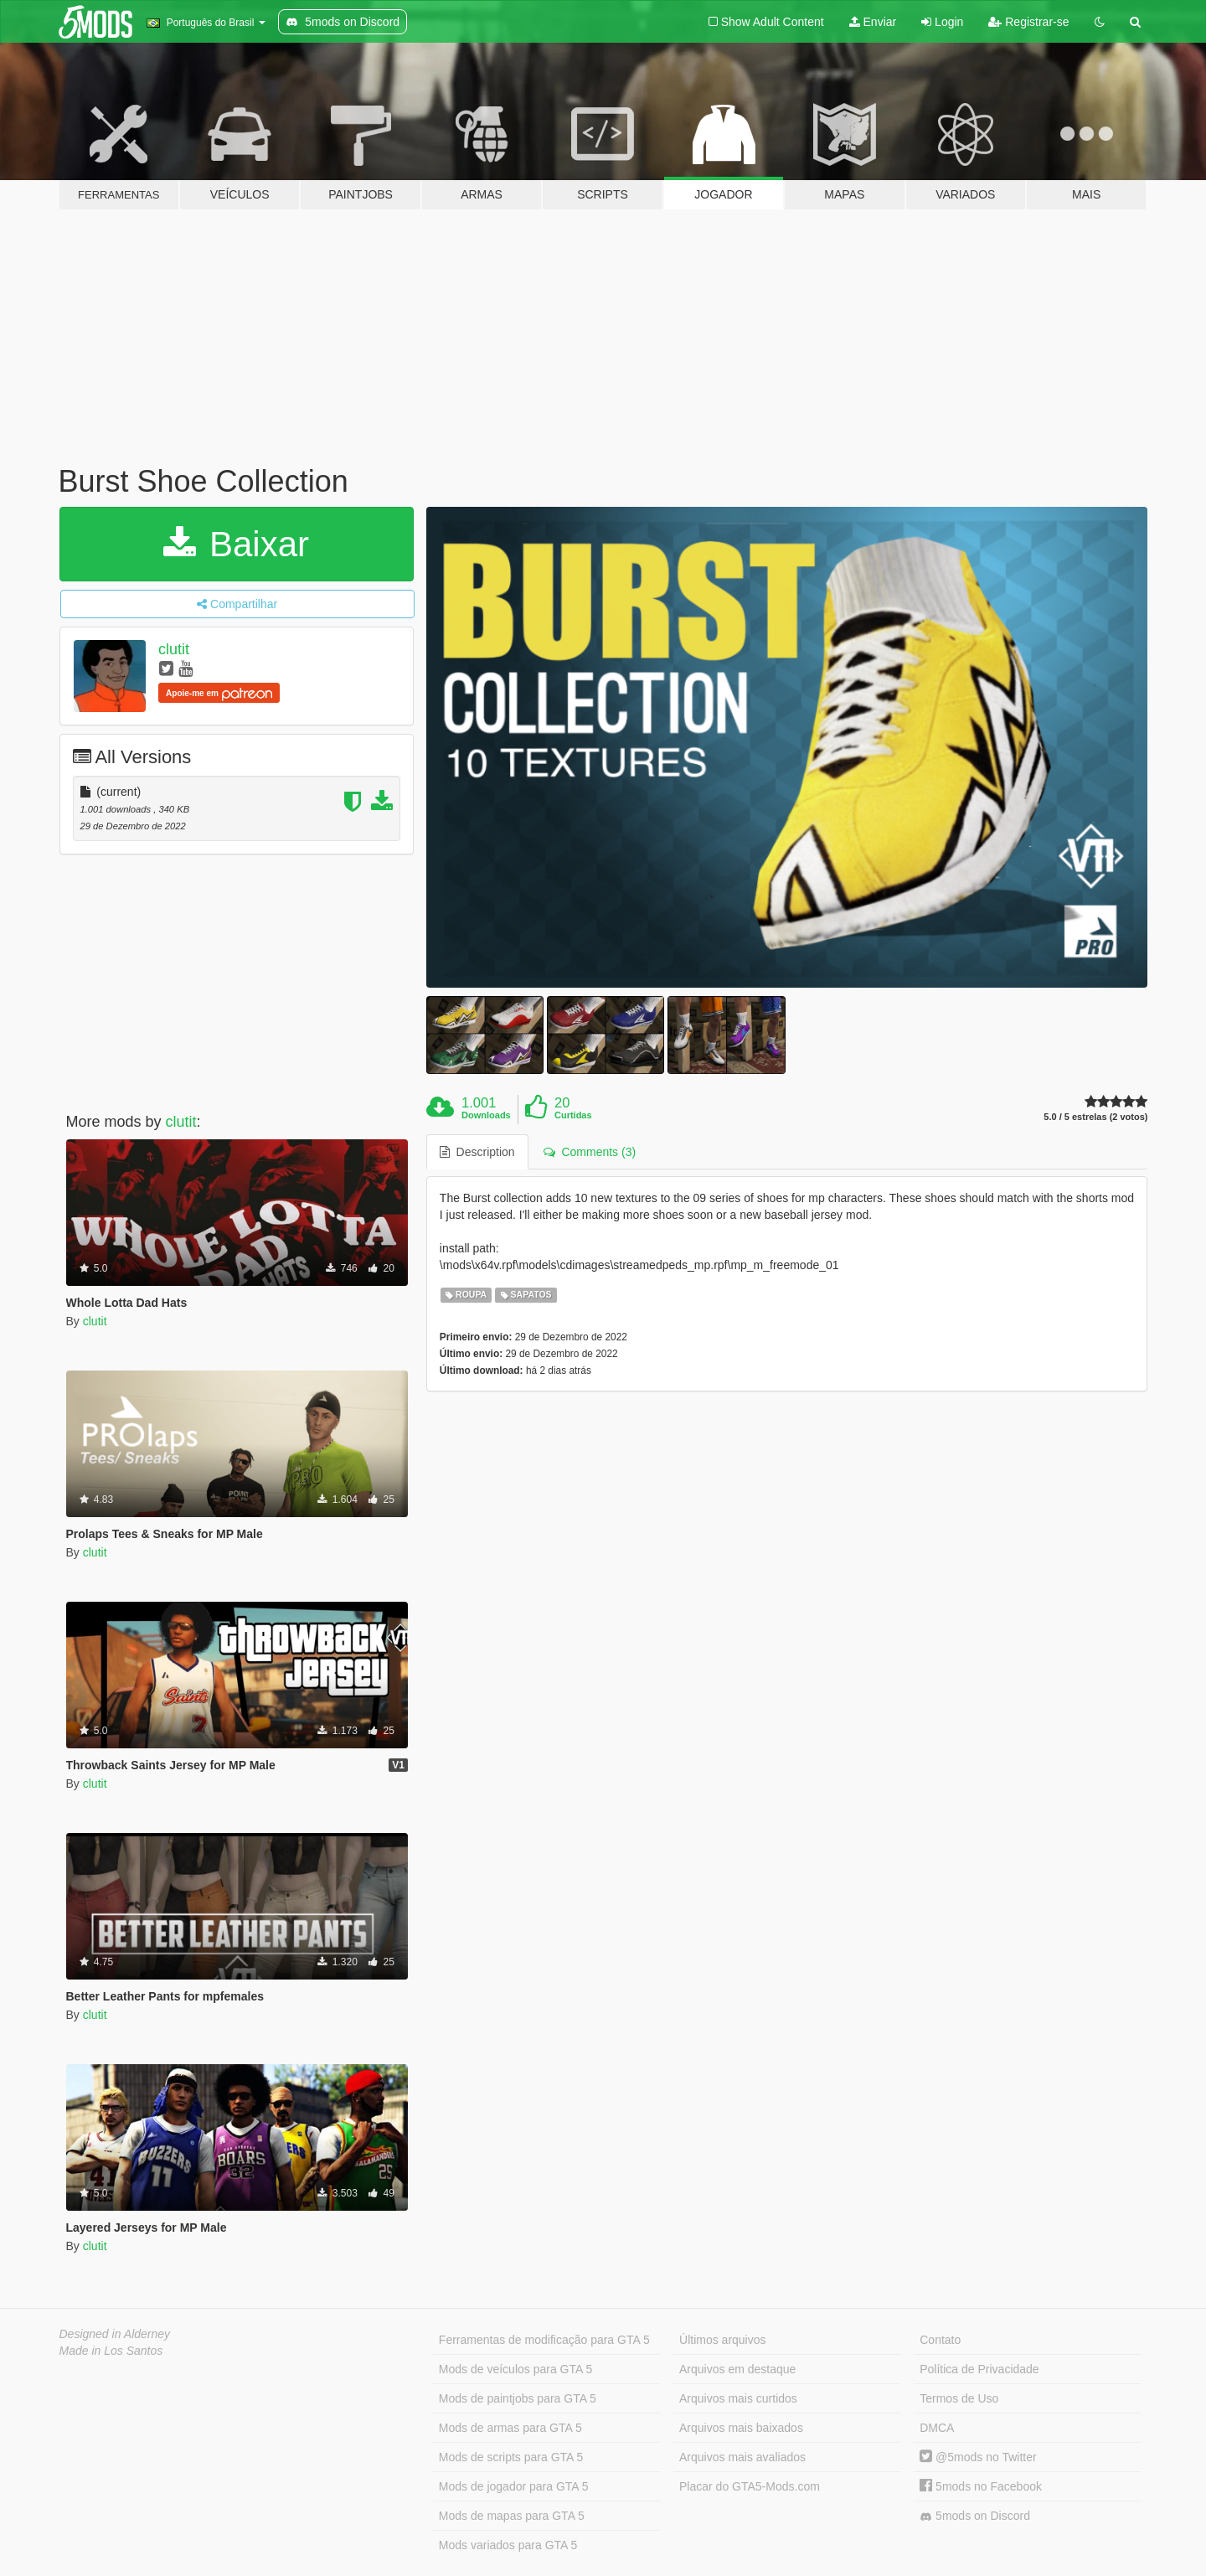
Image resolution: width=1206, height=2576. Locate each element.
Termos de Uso (959, 2398)
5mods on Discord (975, 2516)
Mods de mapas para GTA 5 (512, 2515)
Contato (940, 2339)
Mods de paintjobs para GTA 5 (517, 2398)
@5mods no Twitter (978, 2457)
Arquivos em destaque (737, 2369)
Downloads (486, 1115)
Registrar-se (1028, 21)
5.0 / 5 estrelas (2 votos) (1095, 1117)
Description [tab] (477, 1152)
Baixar (236, 544)
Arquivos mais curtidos (738, 2398)
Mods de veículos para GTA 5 (515, 2369)
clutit (173, 649)
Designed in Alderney (115, 2334)
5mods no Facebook (981, 2486)
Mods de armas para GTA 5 (510, 2427)
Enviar (873, 21)
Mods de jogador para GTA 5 (514, 2486)
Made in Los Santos (111, 2350)
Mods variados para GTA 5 (508, 2545)
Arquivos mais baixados (741, 2427)
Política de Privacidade (979, 2369)
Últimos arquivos (722, 2339)
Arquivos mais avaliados (742, 2457)
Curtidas (573, 1115)
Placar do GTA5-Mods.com (749, 2486)
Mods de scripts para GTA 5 (511, 2457)
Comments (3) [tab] (590, 1152)
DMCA (937, 2427)
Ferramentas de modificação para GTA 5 (544, 2339)
